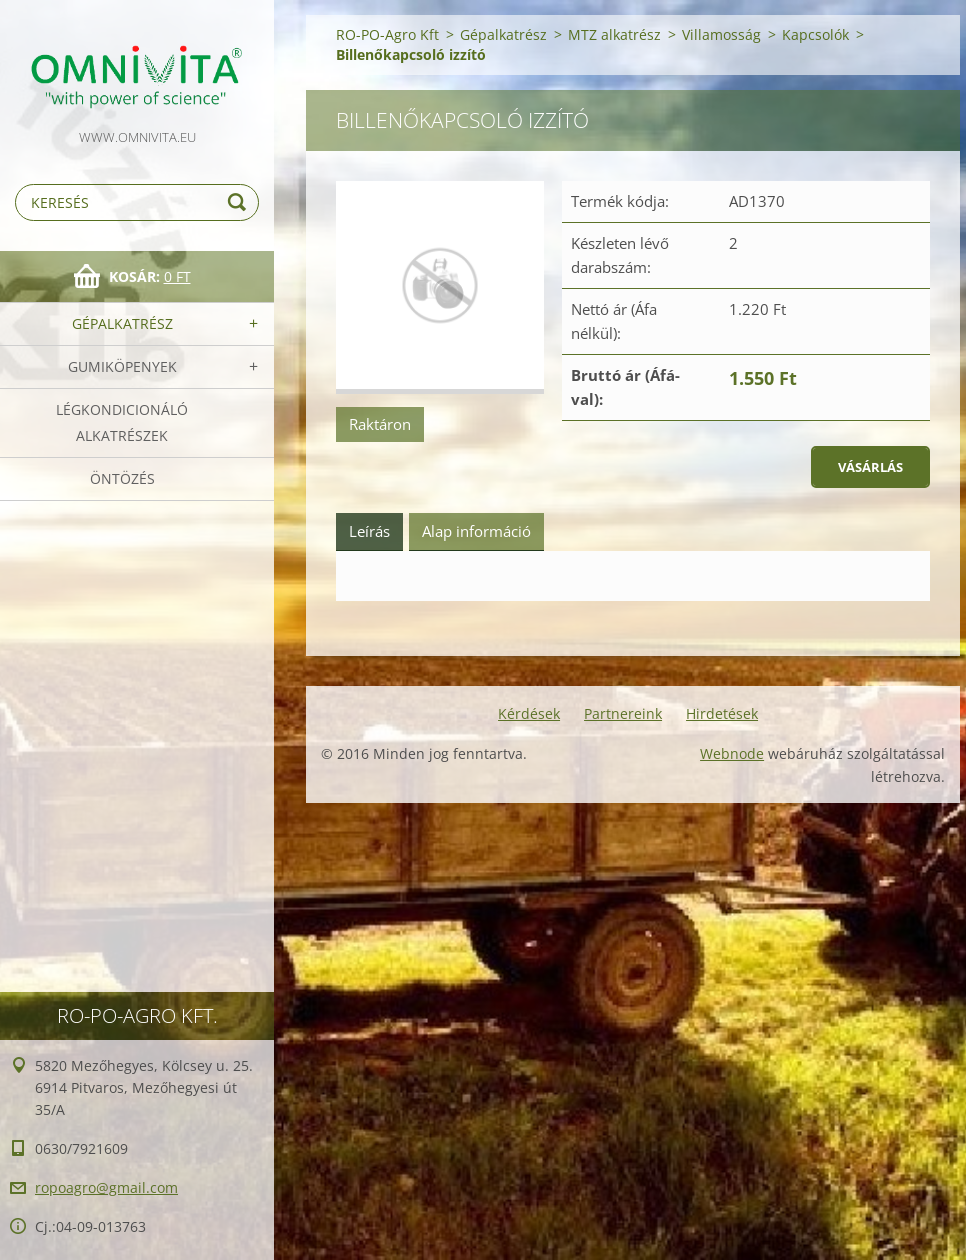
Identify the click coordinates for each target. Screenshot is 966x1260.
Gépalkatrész (122, 323)
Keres (240, 202)
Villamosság (721, 34)
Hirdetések (722, 713)
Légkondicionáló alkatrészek (122, 422)
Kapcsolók (815, 34)
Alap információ (476, 531)
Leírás (369, 531)
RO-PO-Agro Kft (387, 34)
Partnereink (623, 713)
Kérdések (529, 713)
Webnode (732, 753)
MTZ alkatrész (614, 34)
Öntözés (122, 478)
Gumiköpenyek (122, 366)
